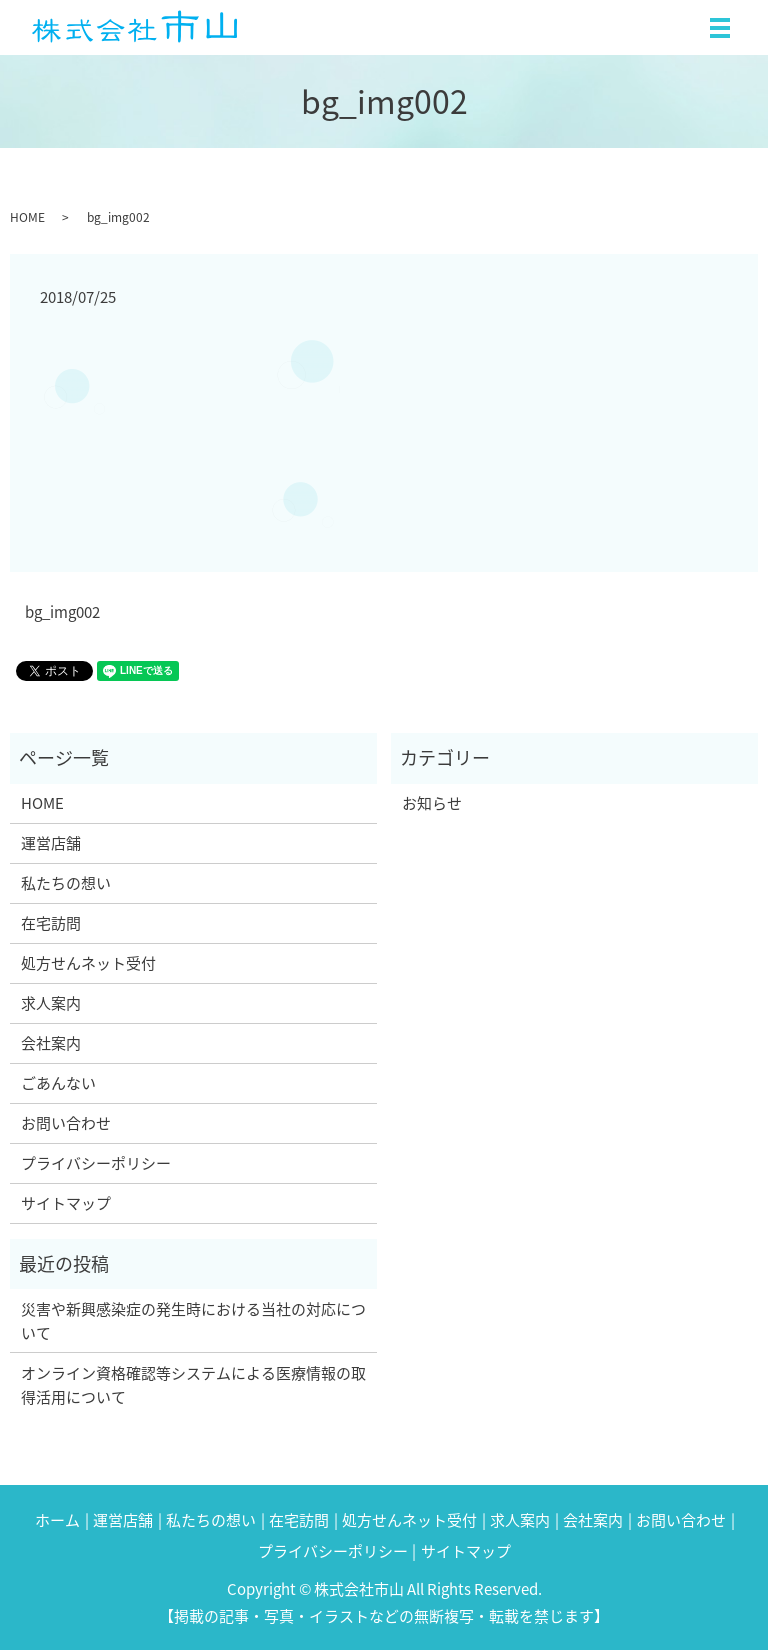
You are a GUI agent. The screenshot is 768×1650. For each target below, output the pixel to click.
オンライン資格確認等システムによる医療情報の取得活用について (193, 1385)
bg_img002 (62, 612)
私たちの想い (66, 883)
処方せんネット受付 (88, 963)
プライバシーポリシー (96, 1163)
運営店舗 (51, 843)
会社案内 (51, 1043)
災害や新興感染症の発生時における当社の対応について (193, 1321)
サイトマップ (66, 1203)
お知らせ (432, 803)
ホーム (57, 1520)
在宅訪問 (51, 923)
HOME (27, 217)
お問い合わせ (66, 1123)
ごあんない (58, 1083)
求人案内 (51, 1003)
